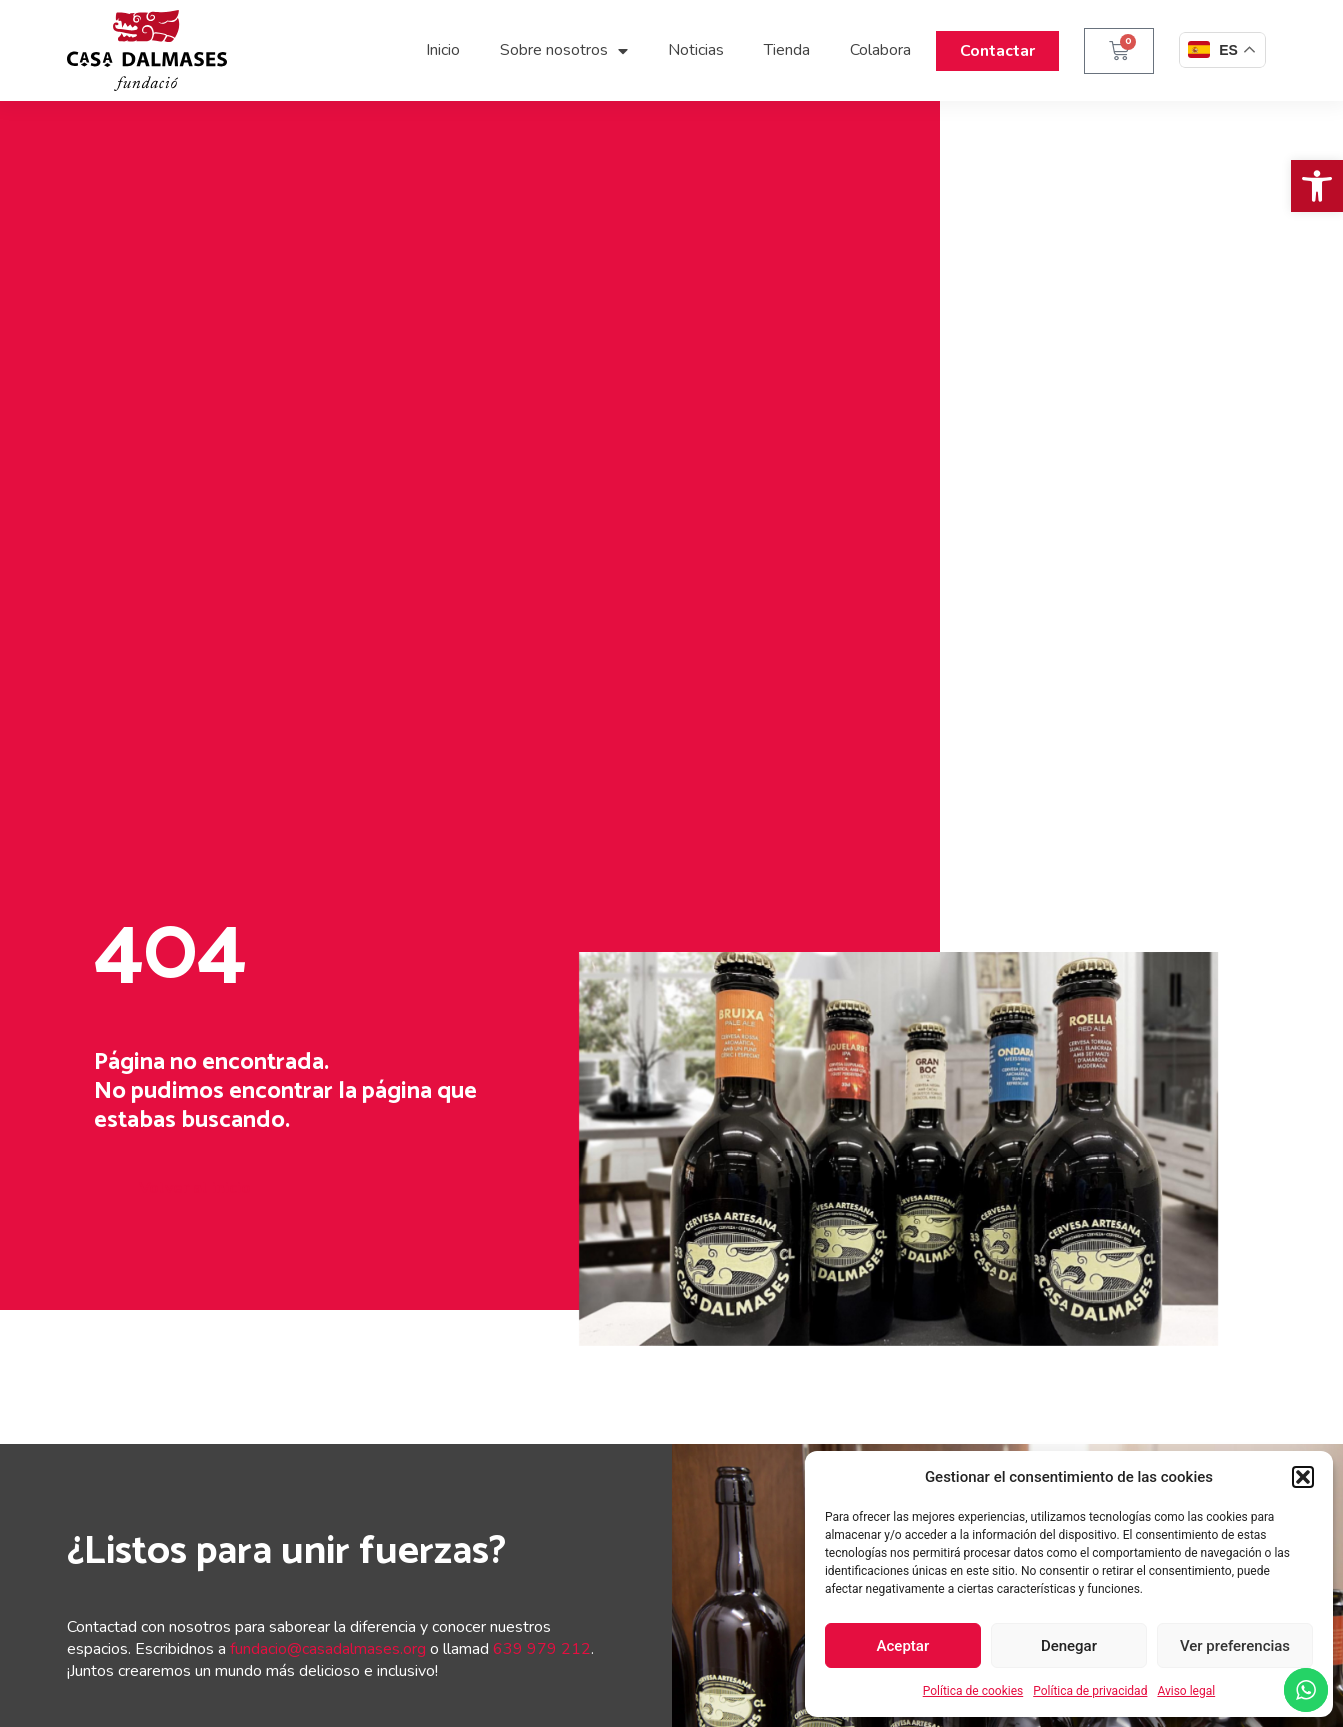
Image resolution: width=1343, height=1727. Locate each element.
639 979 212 (542, 1649)
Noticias (696, 50)
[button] (1317, 186)
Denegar (1069, 1646)
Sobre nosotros (564, 51)
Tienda (787, 50)
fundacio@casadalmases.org (328, 1649)
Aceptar (903, 1646)
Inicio (443, 50)
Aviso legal (1186, 1691)
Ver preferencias (1235, 1646)
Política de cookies (973, 1691)
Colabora (880, 50)
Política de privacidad (1090, 1691)
